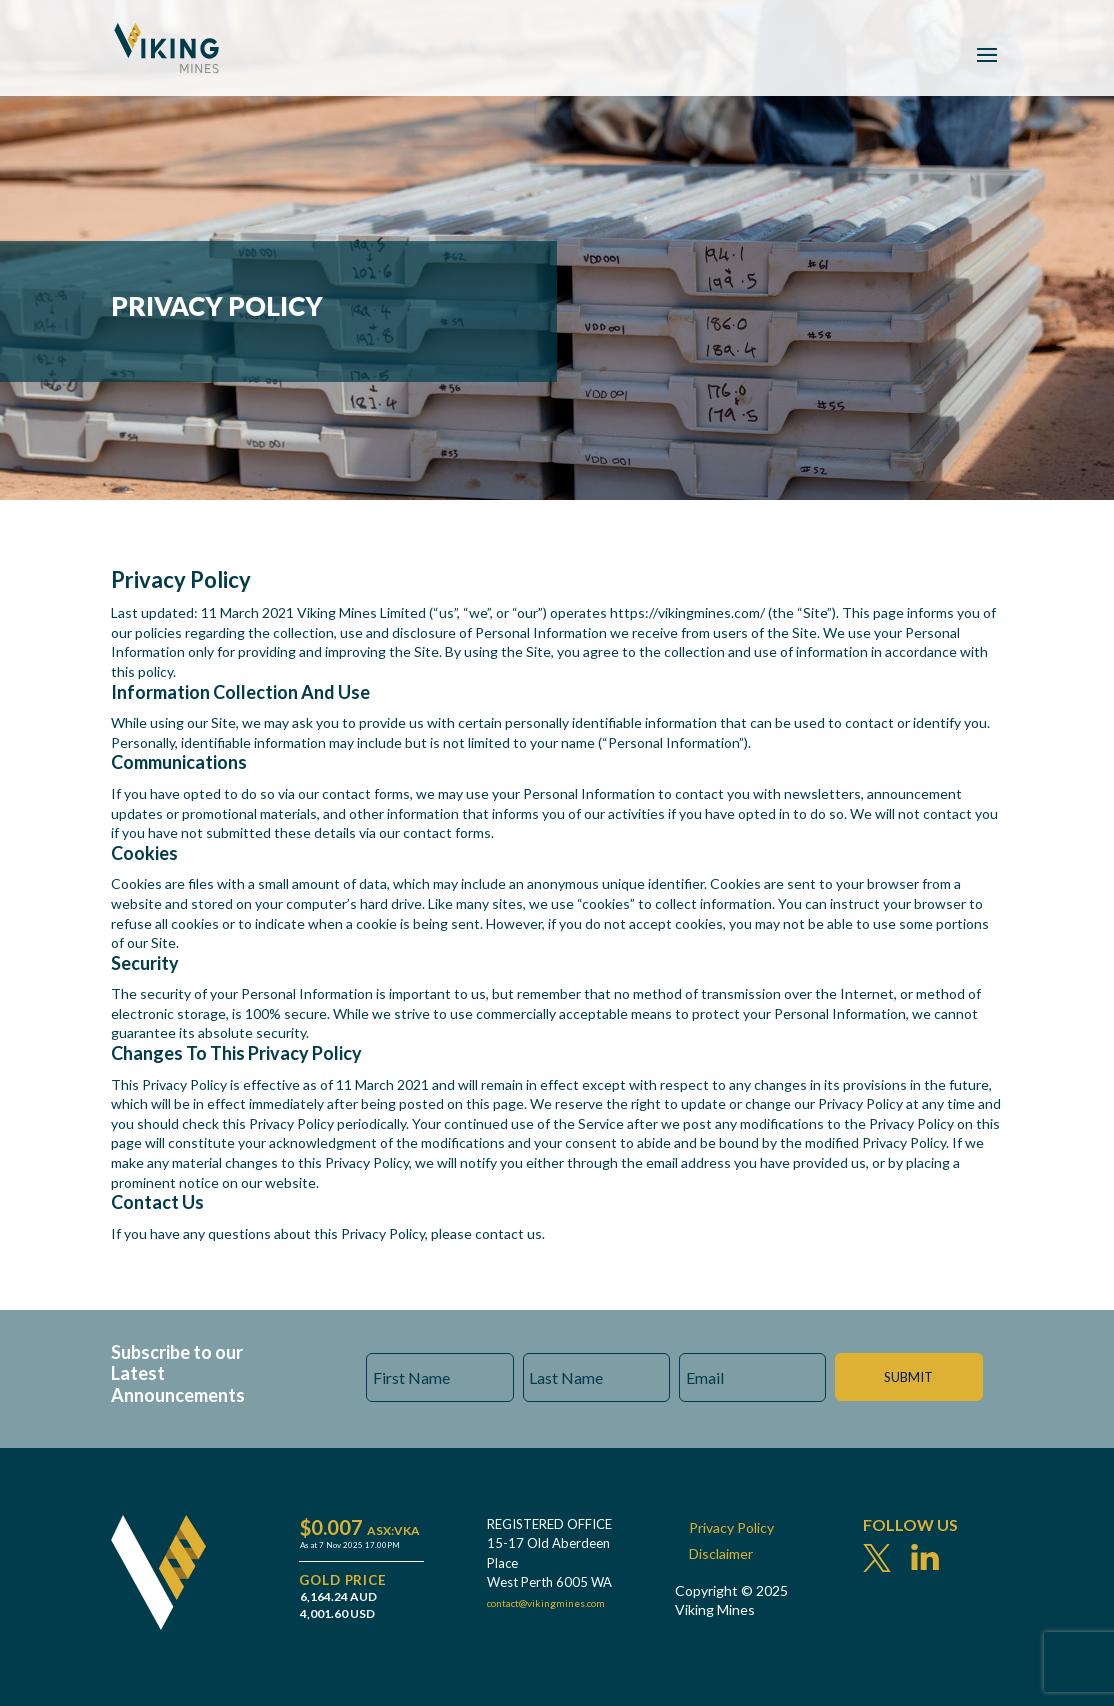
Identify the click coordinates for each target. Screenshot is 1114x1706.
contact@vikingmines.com (546, 1603)
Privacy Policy (731, 1527)
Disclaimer (721, 1553)
